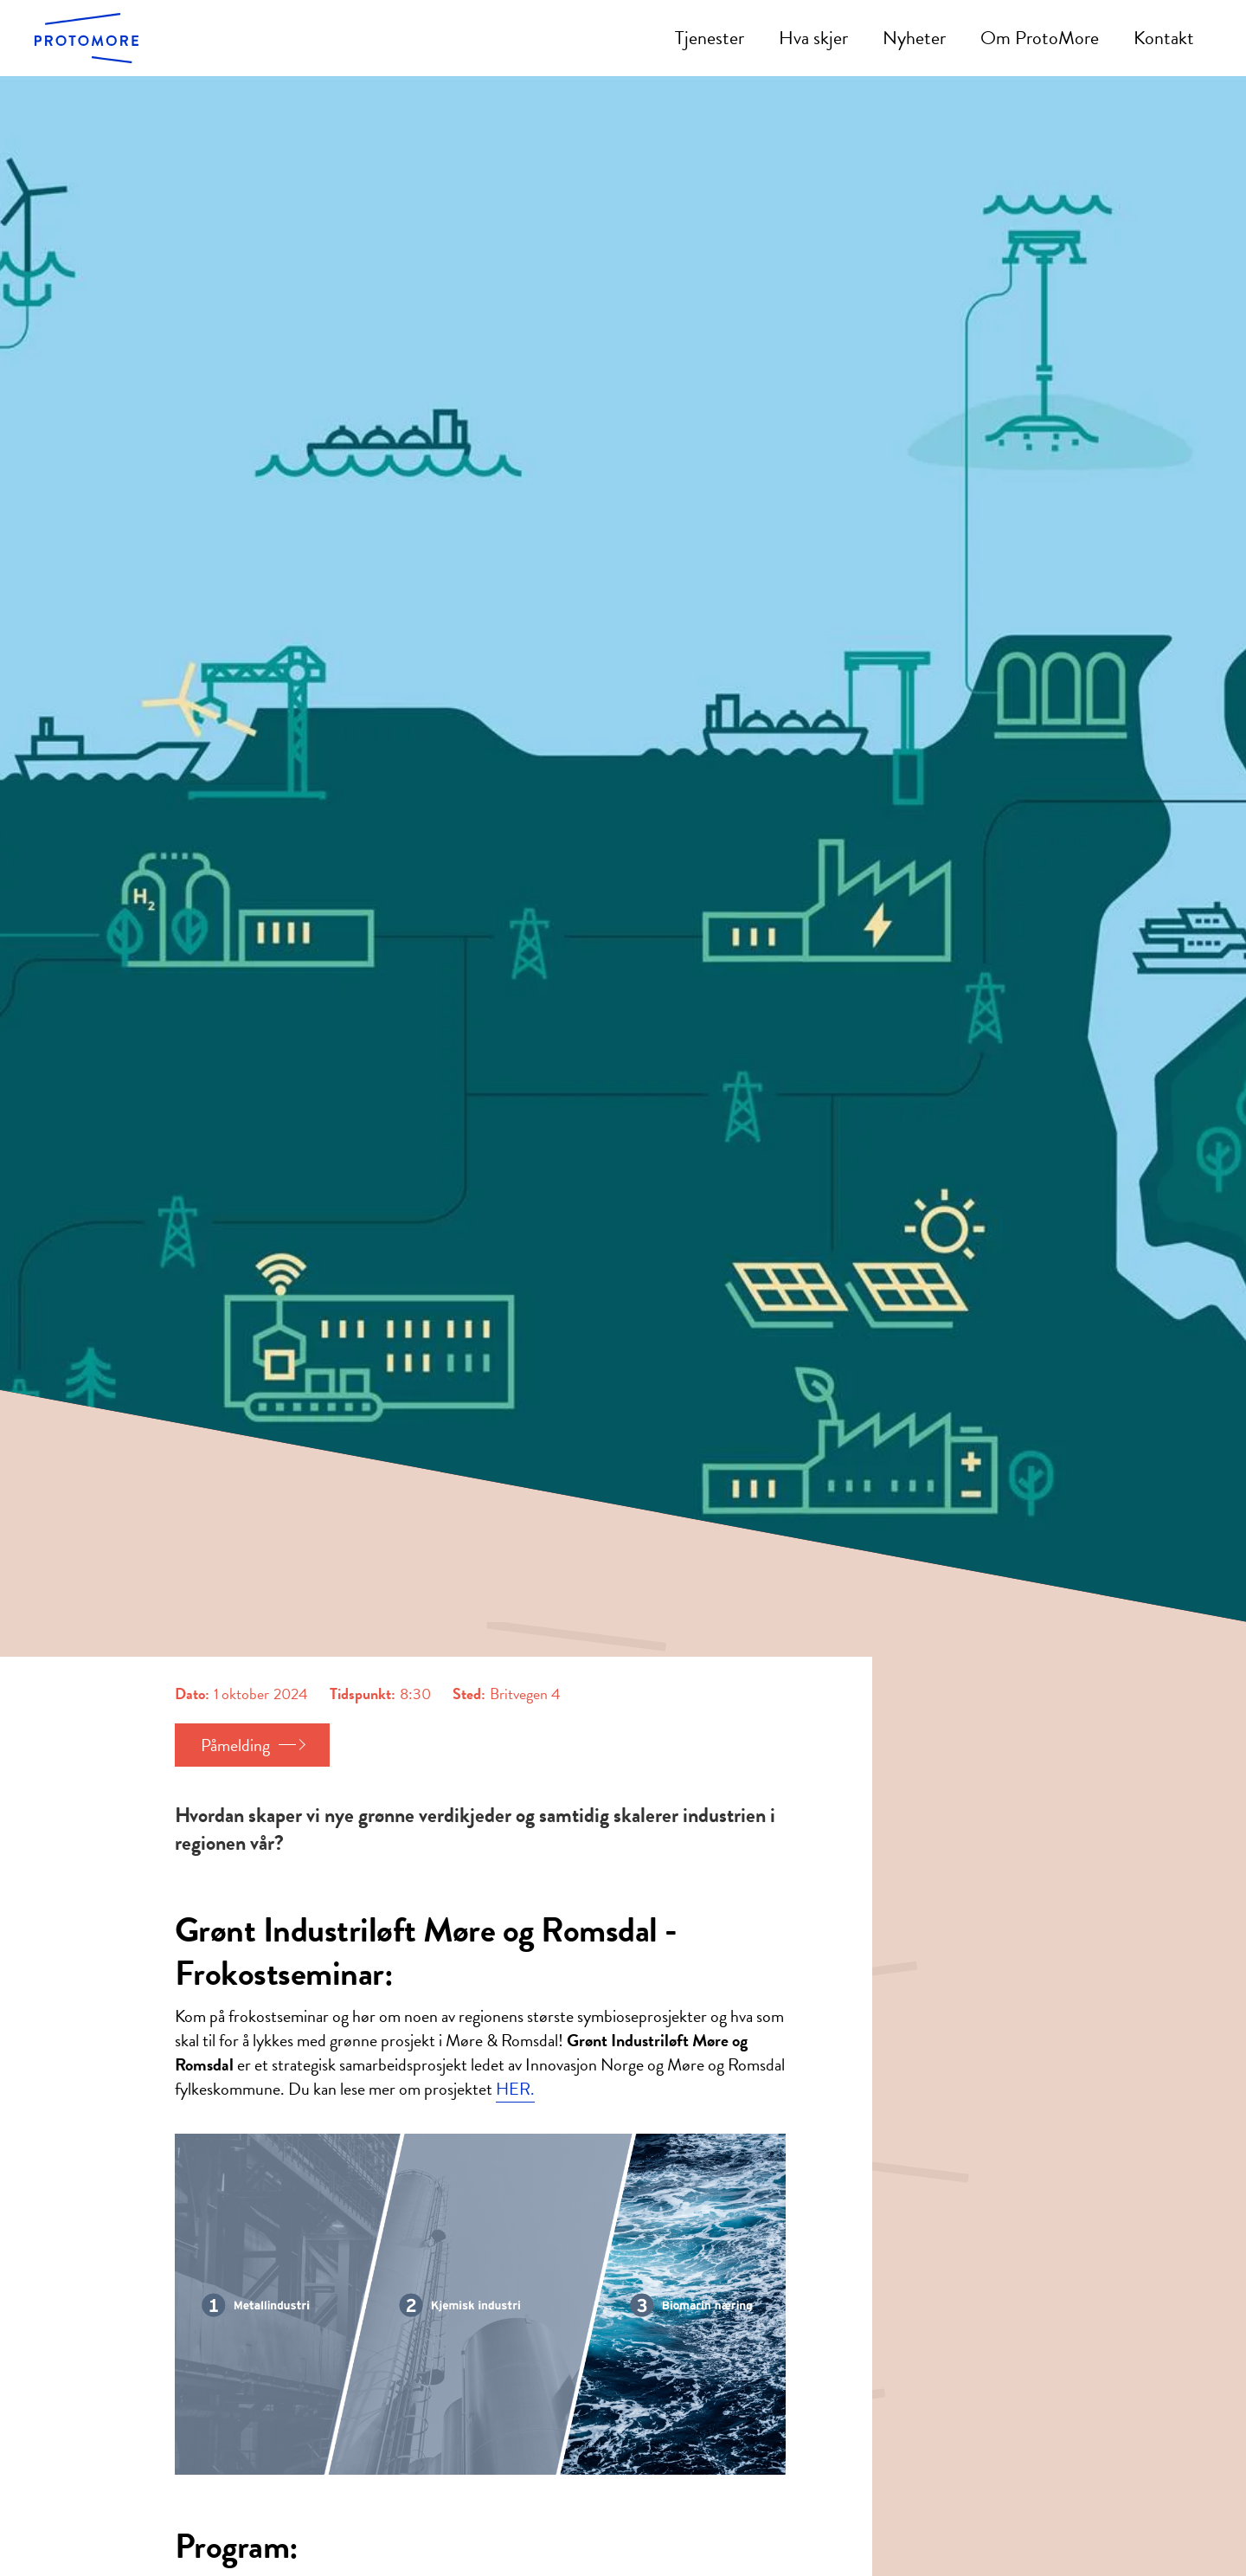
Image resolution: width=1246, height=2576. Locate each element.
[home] (86, 37)
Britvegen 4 (525, 1694)
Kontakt (1164, 37)
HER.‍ (515, 2089)
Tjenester (709, 37)
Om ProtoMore (1039, 37)
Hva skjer (813, 37)
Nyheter (914, 37)
